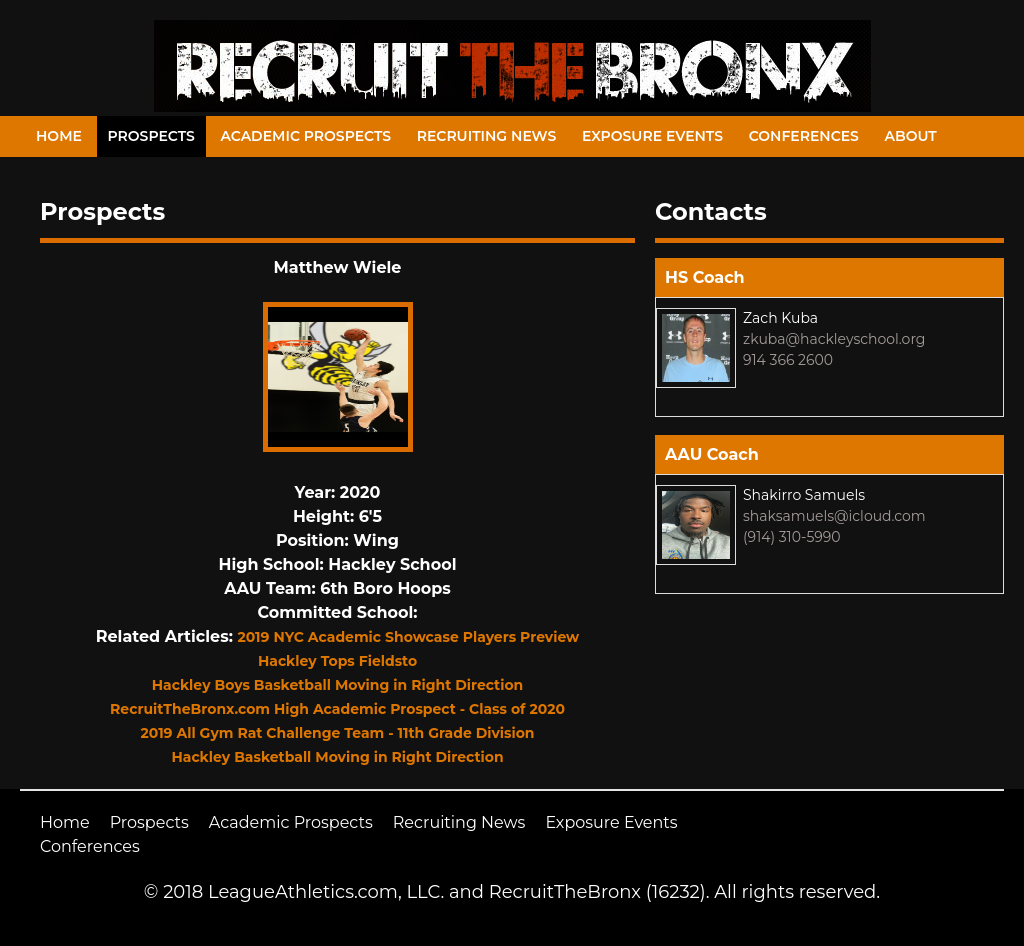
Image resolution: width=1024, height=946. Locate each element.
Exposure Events (652, 136)
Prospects (151, 136)
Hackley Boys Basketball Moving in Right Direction (338, 685)
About (911, 136)
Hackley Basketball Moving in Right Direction (337, 757)
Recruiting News (487, 136)
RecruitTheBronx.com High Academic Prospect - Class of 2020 (337, 709)
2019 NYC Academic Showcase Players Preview (408, 637)
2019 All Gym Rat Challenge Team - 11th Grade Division (337, 733)
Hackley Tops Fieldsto (337, 661)
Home (59, 136)
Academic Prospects (305, 136)
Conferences (804, 136)
